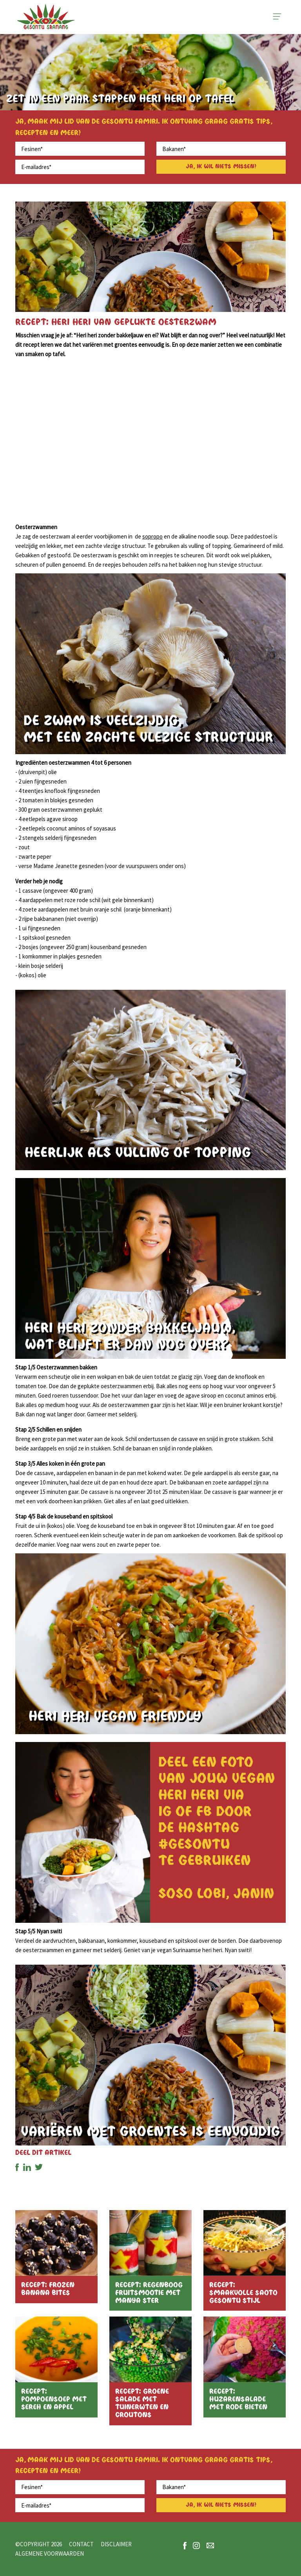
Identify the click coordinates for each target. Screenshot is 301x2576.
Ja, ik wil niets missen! (221, 166)
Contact (81, 2544)
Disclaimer (116, 2544)
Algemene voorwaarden (49, 2553)
